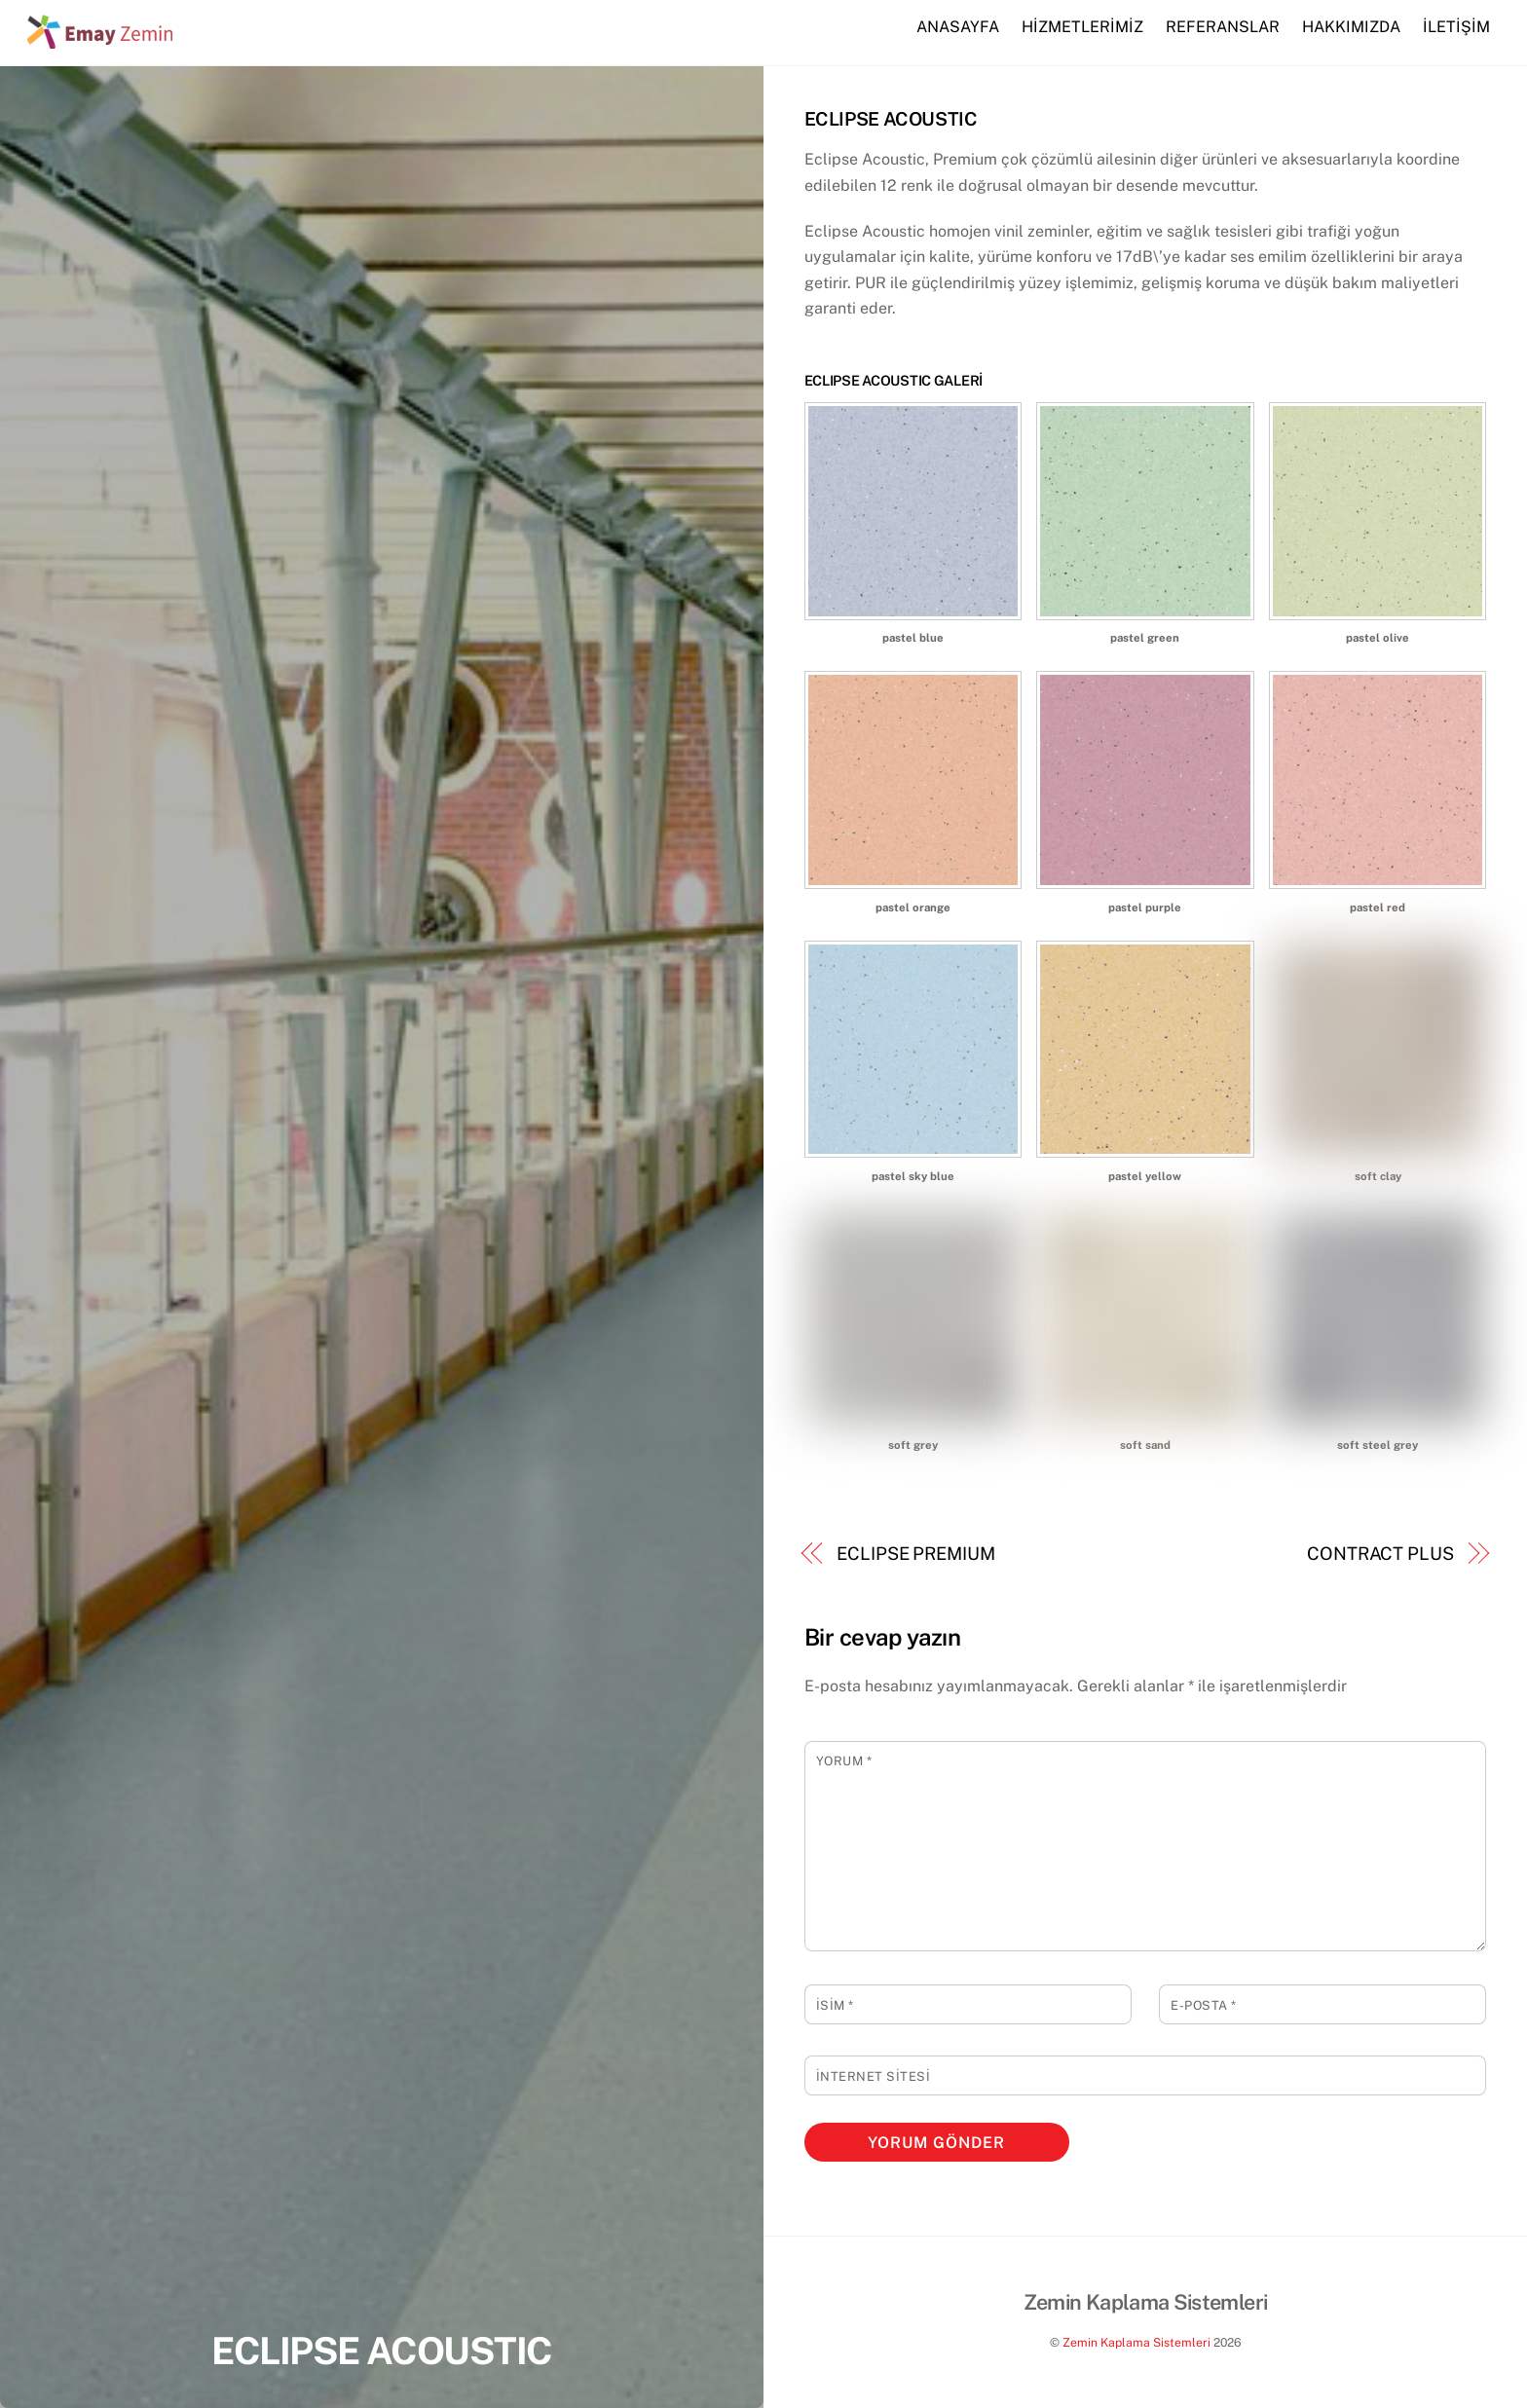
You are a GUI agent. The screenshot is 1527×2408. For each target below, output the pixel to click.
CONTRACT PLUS (1380, 1553)
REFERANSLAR (1223, 27)
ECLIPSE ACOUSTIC (381, 2351)
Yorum (844, 1761)
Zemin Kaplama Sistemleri (1136, 2342)
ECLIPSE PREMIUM (916, 1553)
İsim (835, 2005)
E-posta (1204, 2005)
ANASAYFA (957, 27)
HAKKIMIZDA (1351, 27)
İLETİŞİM (1456, 27)
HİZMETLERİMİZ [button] (1082, 27)
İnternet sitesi (873, 2076)
